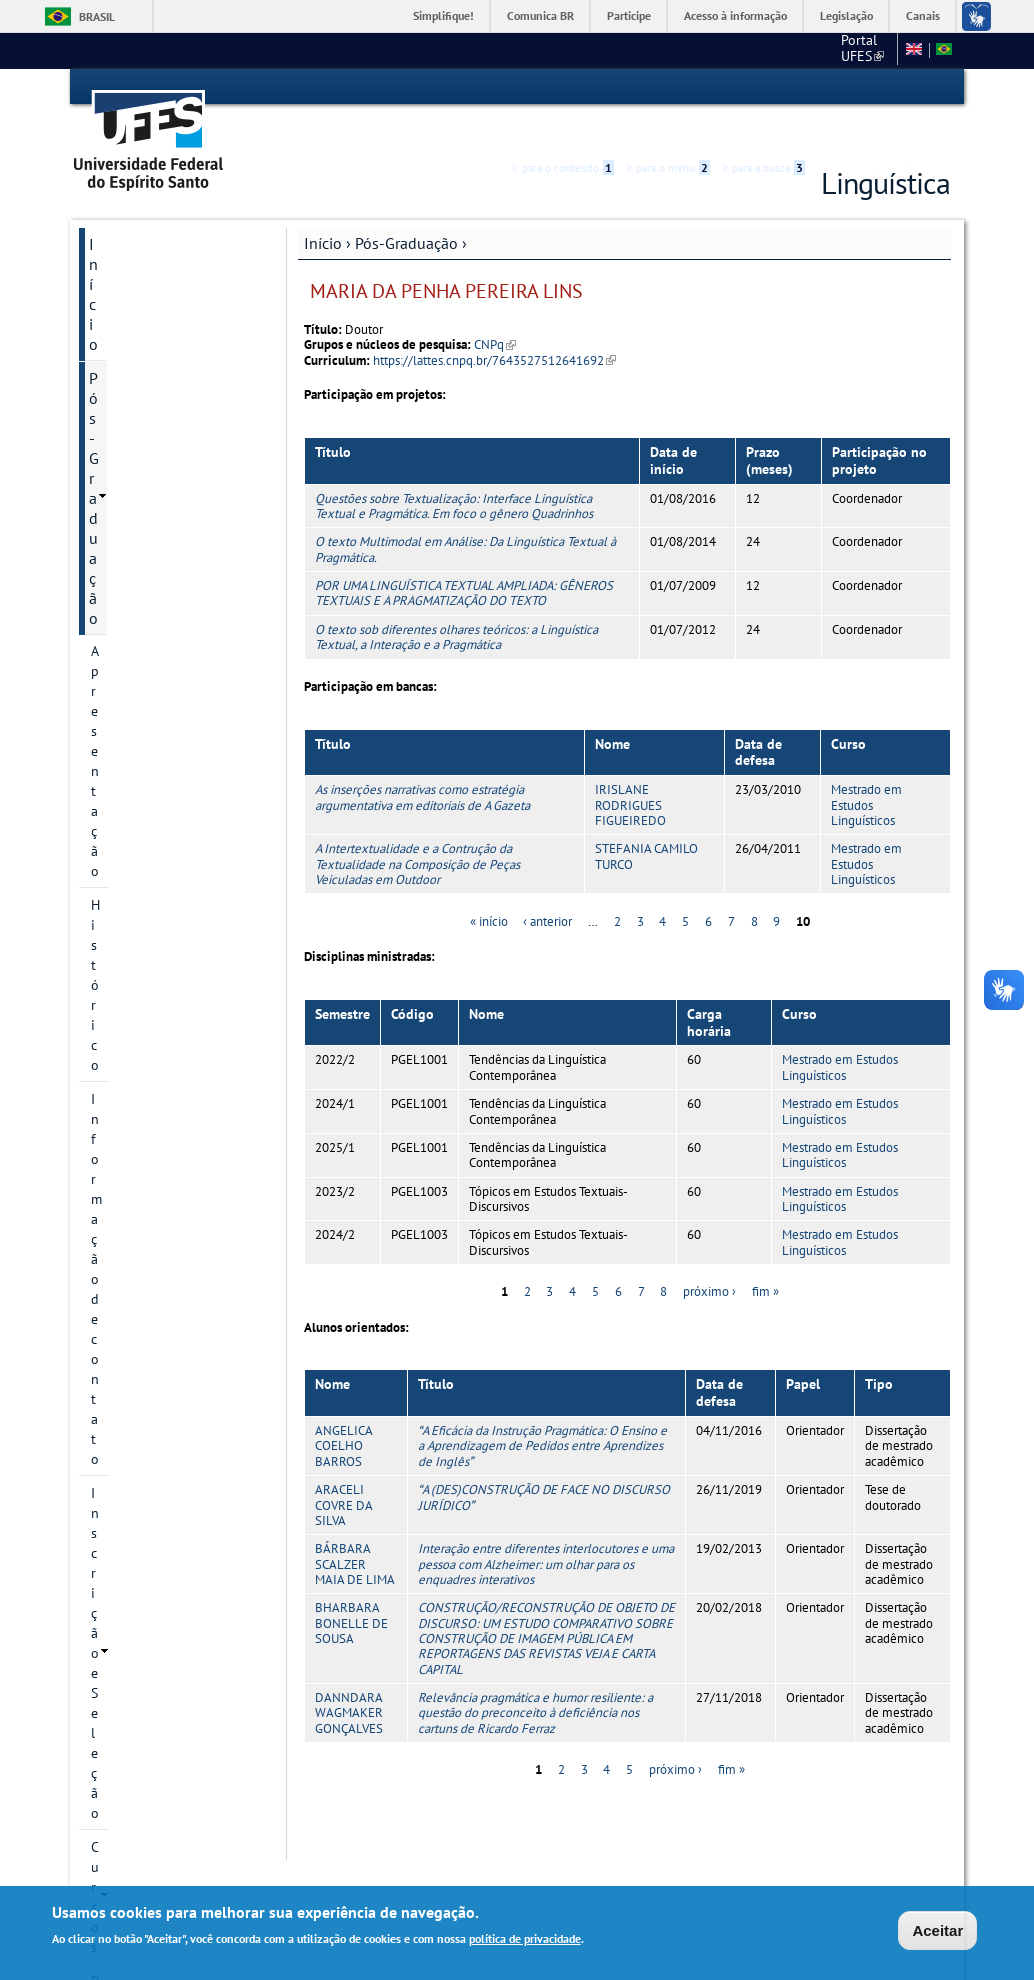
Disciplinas (124, 669)
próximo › (709, 1256)
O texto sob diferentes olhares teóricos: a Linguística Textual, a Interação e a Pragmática (456, 601)
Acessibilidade (830, 87)
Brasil (97, 16)
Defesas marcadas (144, 737)
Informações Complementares (142, 815)
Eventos (116, 927)
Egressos (118, 703)
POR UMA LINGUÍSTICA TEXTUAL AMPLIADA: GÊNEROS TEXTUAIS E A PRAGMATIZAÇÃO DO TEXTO (464, 557)
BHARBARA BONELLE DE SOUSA (351, 1588)
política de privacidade (525, 1938)
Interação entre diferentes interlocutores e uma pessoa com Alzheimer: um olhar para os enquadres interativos (546, 1529)
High (854, 88)
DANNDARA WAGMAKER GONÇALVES (349, 1677)
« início (489, 885)
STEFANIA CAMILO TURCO (646, 821)
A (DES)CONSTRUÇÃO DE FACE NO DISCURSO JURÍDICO (544, 1461)
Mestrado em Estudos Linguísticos (866, 770)
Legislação (846, 15)
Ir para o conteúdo (563, 87)
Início (323, 207)
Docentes (119, 567)
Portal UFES (696, 50)
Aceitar (937, 1930)
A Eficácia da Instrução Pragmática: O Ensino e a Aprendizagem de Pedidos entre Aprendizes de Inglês (542, 1410)
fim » (765, 1256)
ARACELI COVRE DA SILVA (343, 1469)
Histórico (118, 309)
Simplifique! (443, 15)
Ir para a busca (763, 87)
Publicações (129, 893)
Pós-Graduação (406, 207)
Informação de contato (160, 343)
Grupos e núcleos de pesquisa (153, 523)
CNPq (495, 309)
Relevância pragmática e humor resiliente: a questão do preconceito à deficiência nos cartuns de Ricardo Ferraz (535, 1677)
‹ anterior (547, 885)
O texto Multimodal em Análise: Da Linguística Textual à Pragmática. (465, 514)
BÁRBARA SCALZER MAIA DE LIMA (355, 1529)
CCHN (775, 50)
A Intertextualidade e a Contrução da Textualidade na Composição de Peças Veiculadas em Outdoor (417, 829)
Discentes (120, 601)
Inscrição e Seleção (148, 377)
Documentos (132, 859)
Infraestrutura (133, 771)
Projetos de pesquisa (155, 445)
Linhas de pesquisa (149, 479)
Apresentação (132, 275)
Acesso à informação (735, 15)
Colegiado (122, 635)
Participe (629, 15)
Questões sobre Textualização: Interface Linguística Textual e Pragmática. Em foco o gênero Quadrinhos (454, 470)
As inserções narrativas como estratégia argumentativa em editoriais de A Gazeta (422, 762)
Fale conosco (851, 50)
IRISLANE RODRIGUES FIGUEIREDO (630, 770)
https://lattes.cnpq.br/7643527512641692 (494, 324)
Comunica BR (540, 15)
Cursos (111, 411)
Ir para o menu (668, 87)
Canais (923, 15)
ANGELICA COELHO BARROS (343, 1410)
